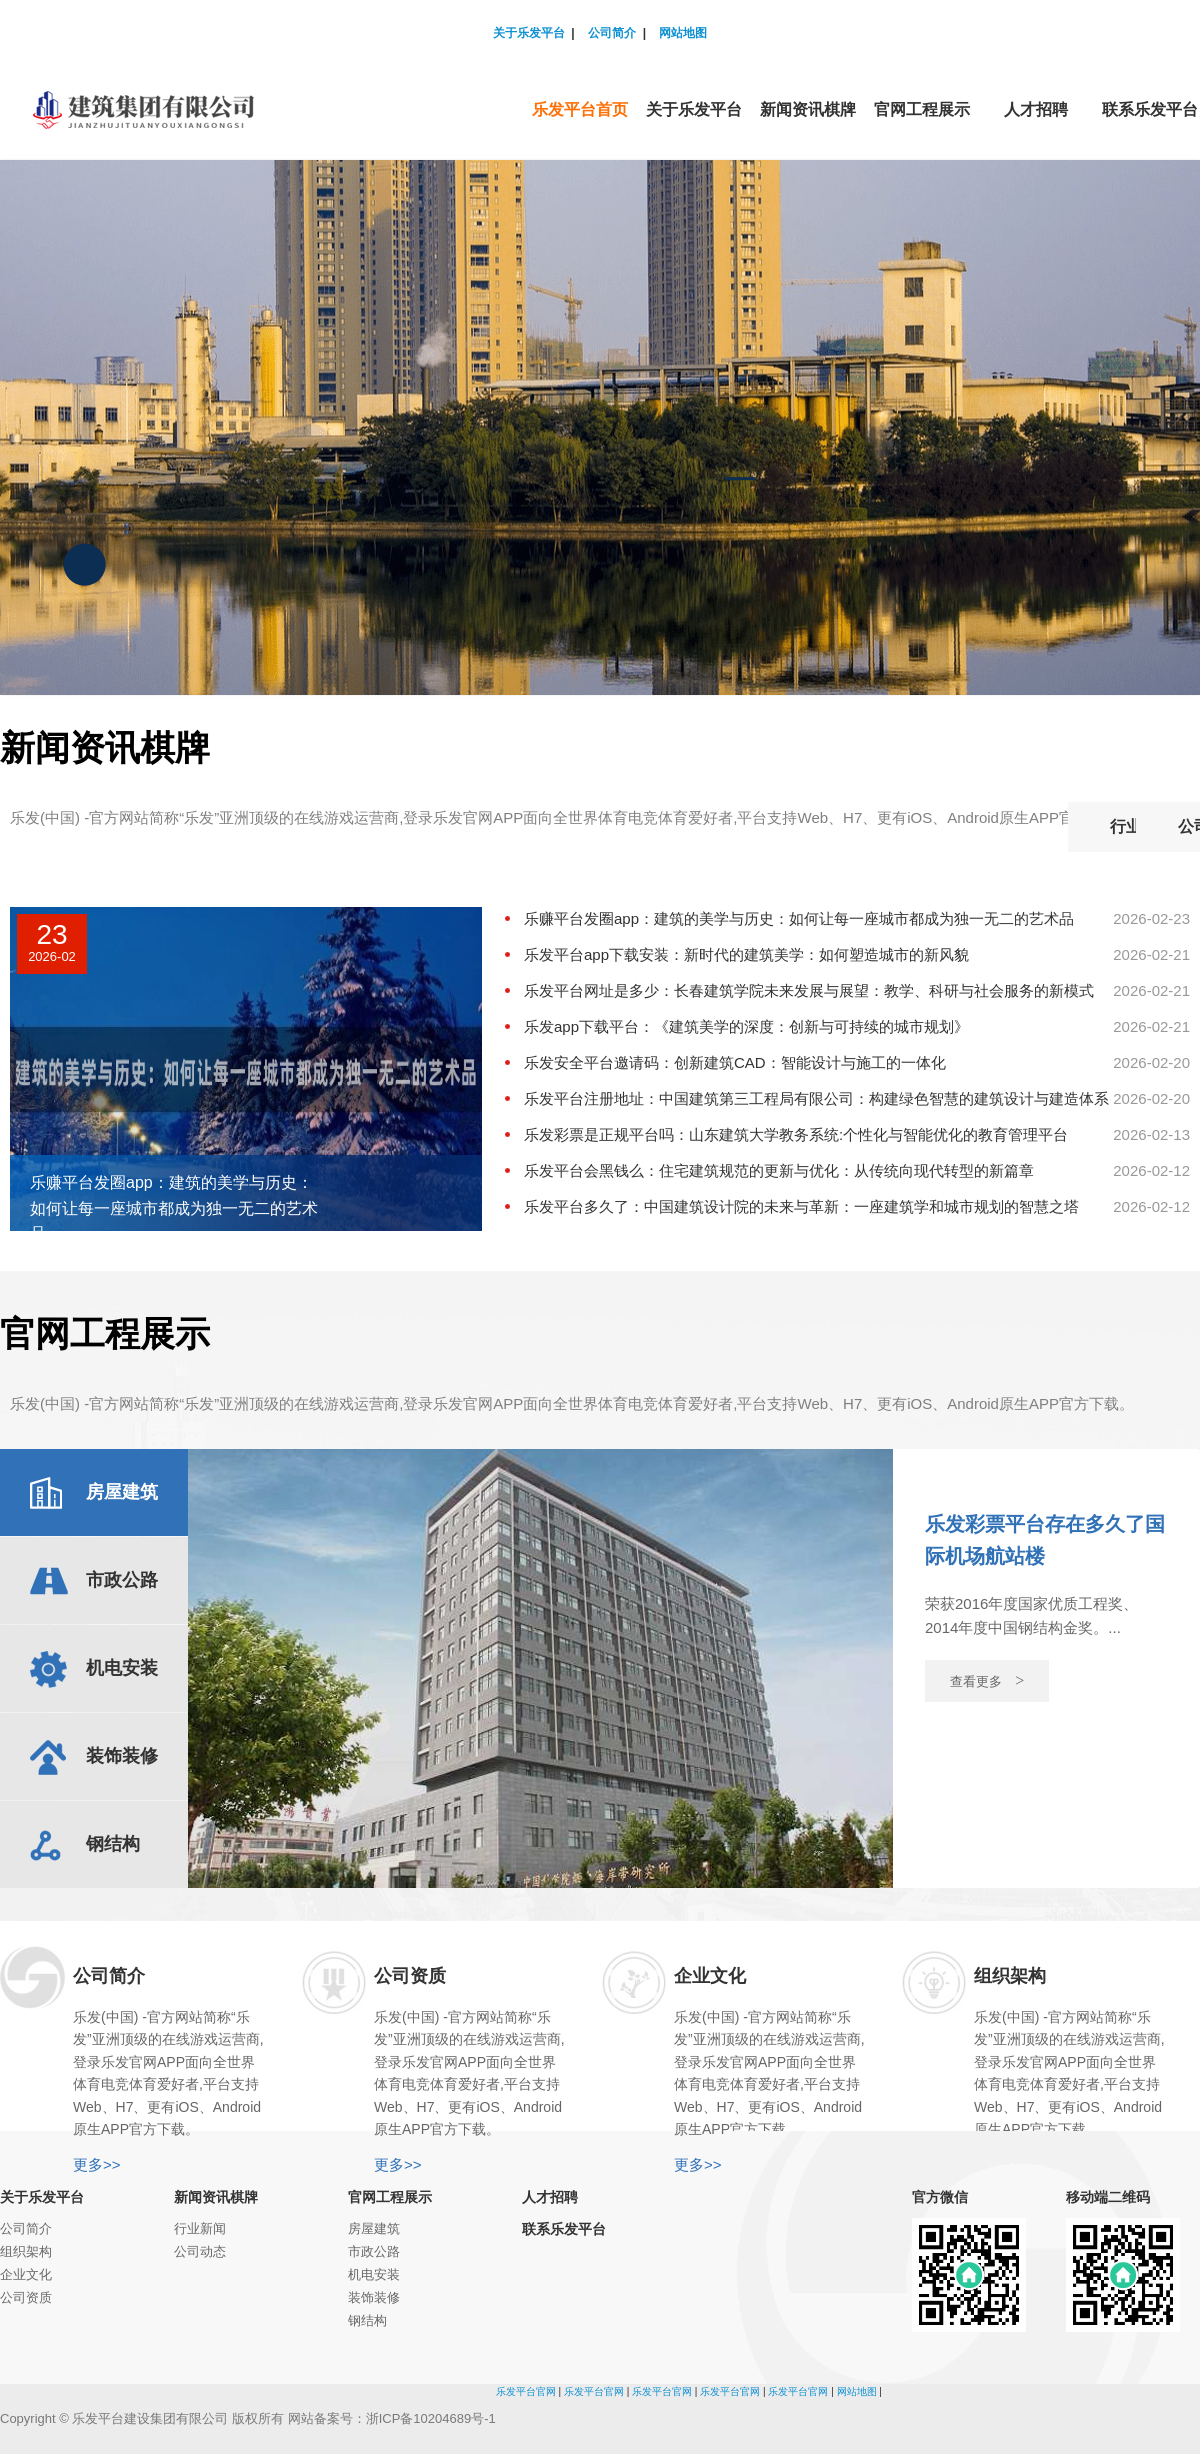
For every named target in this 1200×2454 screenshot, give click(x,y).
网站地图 (683, 33)
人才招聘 (550, 2197)
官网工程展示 (390, 2197)
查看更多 (987, 1680)
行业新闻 (971, 826)
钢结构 (367, 2320)
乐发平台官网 (526, 2391)
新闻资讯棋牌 (216, 2197)
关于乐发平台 (529, 33)
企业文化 (26, 2274)
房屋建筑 (374, 2228)
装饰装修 (374, 2297)
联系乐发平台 (564, 2229)
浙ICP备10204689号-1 (431, 2418)
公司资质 (26, 2297)
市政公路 (374, 2251)
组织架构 (26, 2251)
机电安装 (374, 2274)
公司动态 (1125, 826)
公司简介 (612, 33)
